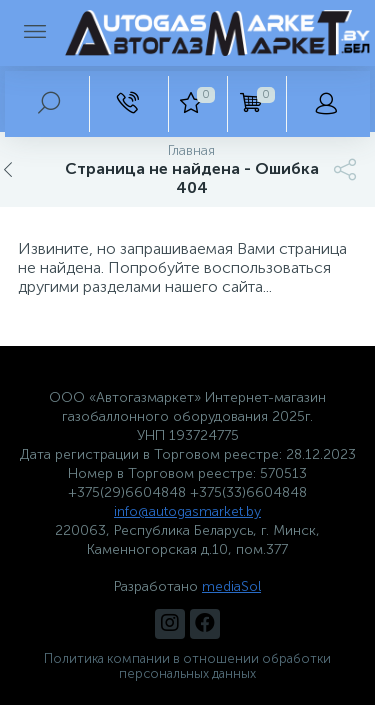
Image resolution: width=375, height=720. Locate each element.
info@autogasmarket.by (187, 511)
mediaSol (231, 586)
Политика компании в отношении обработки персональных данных (187, 666)
